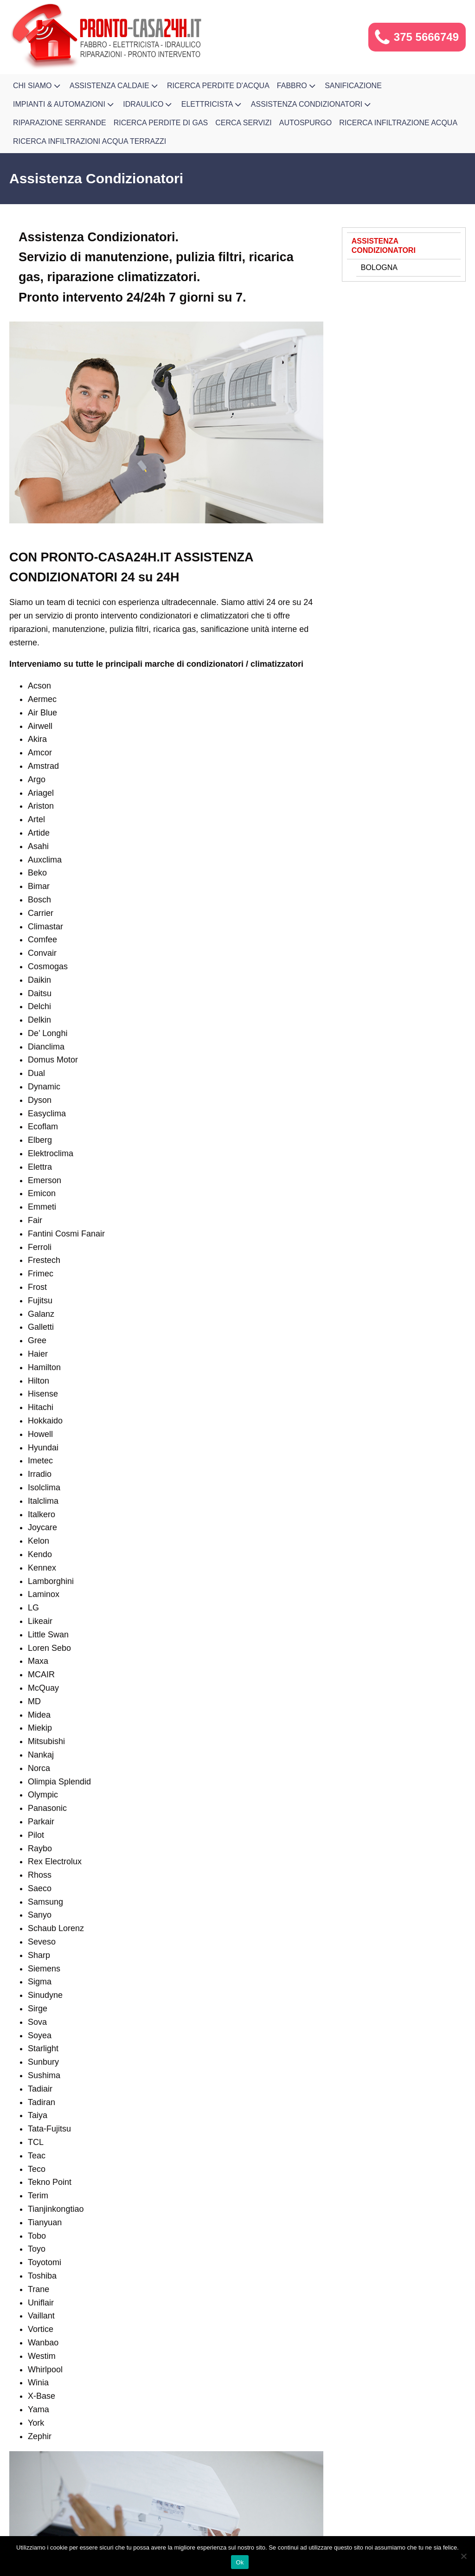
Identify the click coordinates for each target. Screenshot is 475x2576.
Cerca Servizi (243, 123)
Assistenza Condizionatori (312, 104)
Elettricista (212, 104)
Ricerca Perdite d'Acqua (218, 86)
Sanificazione (353, 86)
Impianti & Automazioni (64, 104)
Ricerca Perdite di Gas (161, 123)
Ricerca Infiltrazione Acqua (398, 123)
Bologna (379, 267)
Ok (240, 2562)
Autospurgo (305, 123)
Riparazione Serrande (59, 123)
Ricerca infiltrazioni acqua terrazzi (89, 141)
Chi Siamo (37, 86)
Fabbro (297, 86)
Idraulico (148, 104)
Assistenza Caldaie (115, 86)
